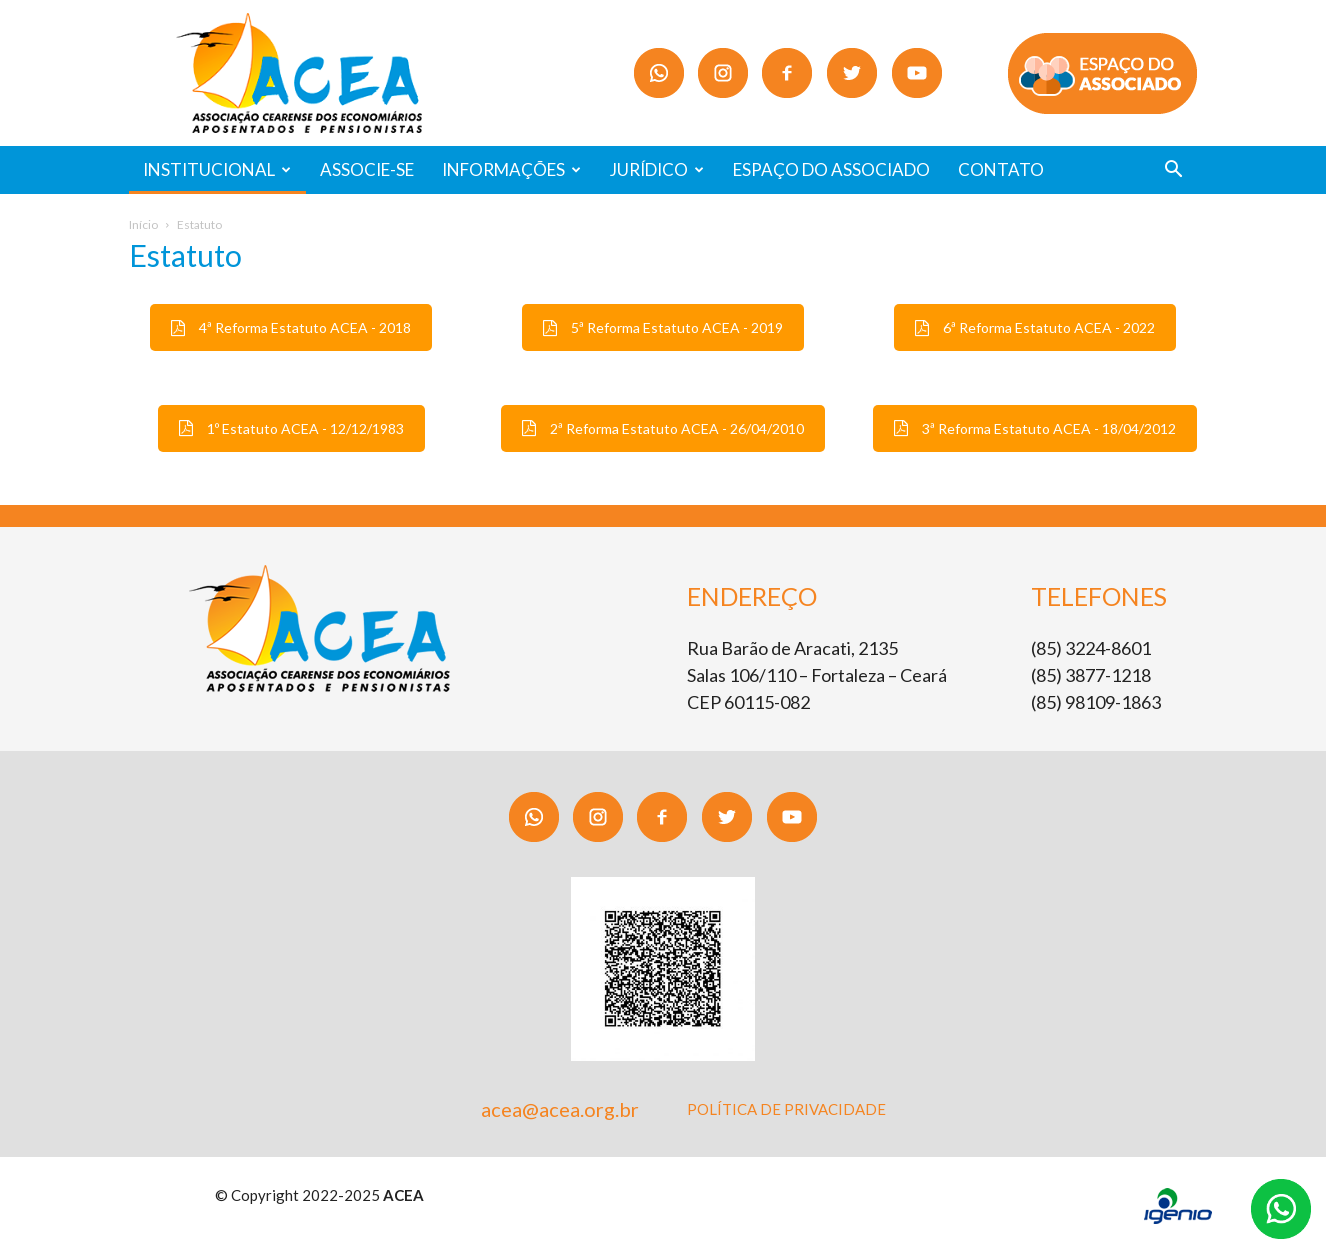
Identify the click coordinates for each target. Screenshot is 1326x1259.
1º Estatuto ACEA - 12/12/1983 (291, 428)
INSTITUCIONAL (217, 169)
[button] (1173, 171)
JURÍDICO (657, 169)
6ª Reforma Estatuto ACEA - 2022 (1035, 327)
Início (143, 224)
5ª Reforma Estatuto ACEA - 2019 (663, 327)
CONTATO (1001, 169)
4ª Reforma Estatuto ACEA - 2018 (291, 327)
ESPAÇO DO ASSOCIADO (831, 169)
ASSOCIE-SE (367, 169)
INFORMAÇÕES (511, 169)
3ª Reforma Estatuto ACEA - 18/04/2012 (1035, 428)
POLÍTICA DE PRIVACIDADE (786, 1109)
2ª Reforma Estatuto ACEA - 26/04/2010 (663, 428)
